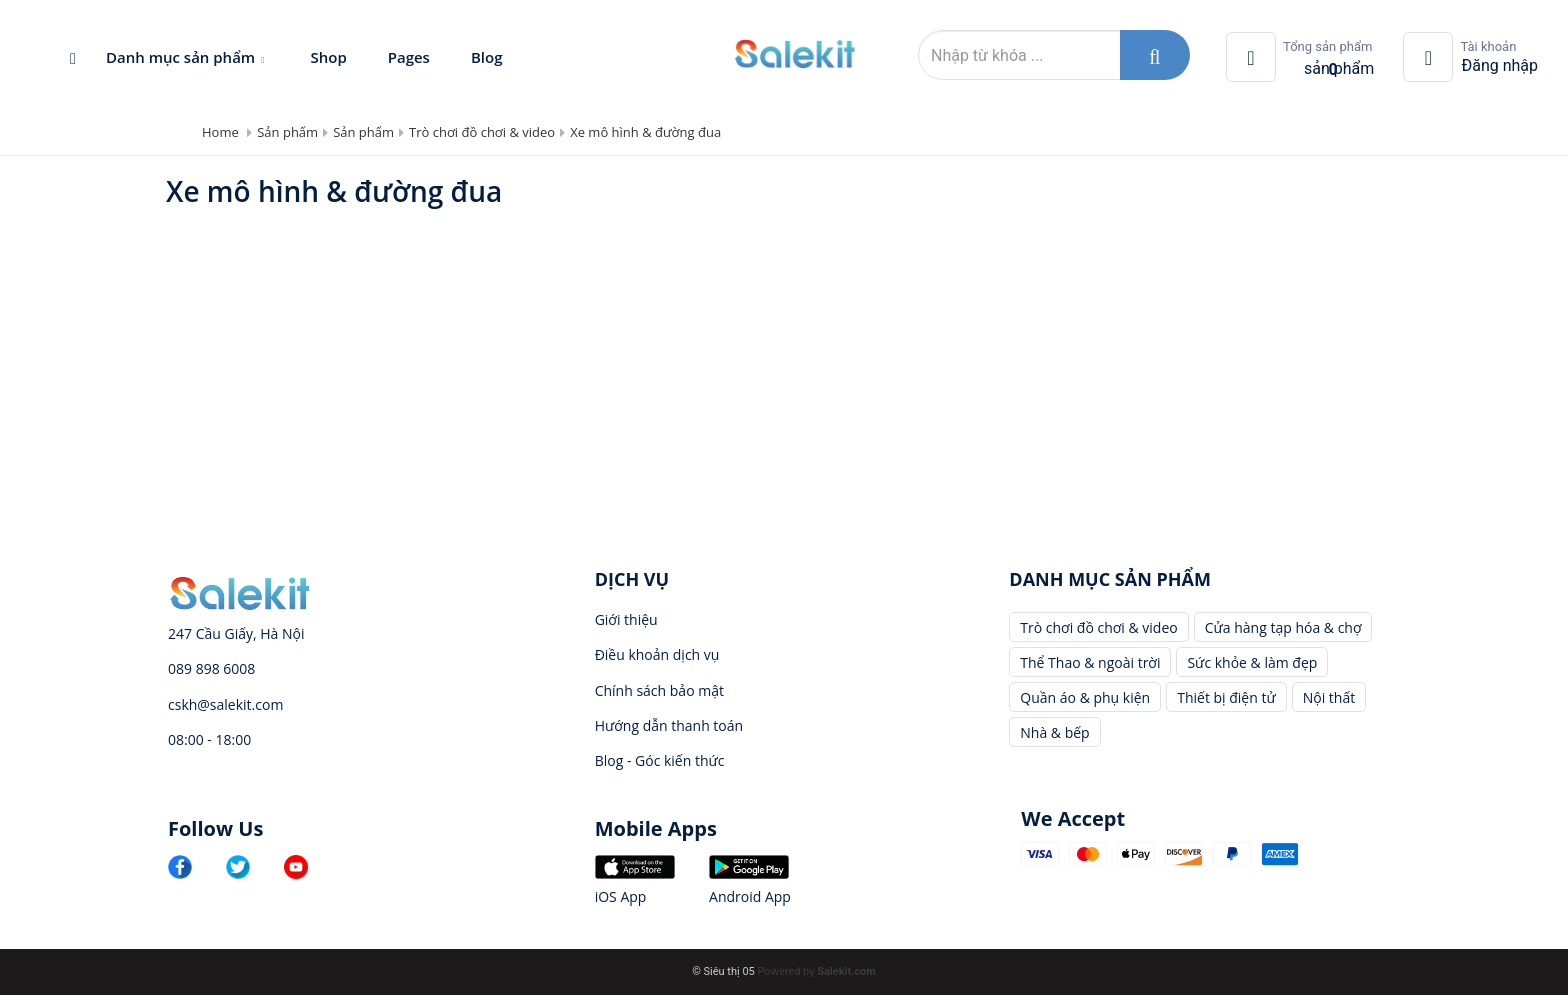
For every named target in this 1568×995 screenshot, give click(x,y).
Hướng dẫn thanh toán (669, 725)
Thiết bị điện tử (1226, 697)
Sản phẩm (287, 132)
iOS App (621, 896)
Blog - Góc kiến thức (660, 760)
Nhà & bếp (1054, 732)
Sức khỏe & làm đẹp (1252, 662)
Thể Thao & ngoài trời (1090, 662)
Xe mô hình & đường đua (645, 132)
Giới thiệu (626, 619)
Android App (750, 896)
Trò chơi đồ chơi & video (482, 132)
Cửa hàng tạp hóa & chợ (1283, 627)
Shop (328, 57)
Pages (409, 57)
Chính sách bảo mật (659, 690)
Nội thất (1329, 697)
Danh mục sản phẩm (187, 57)
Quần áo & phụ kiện (1085, 697)
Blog (487, 57)
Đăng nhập (1499, 65)
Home (220, 132)
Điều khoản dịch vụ (657, 654)
